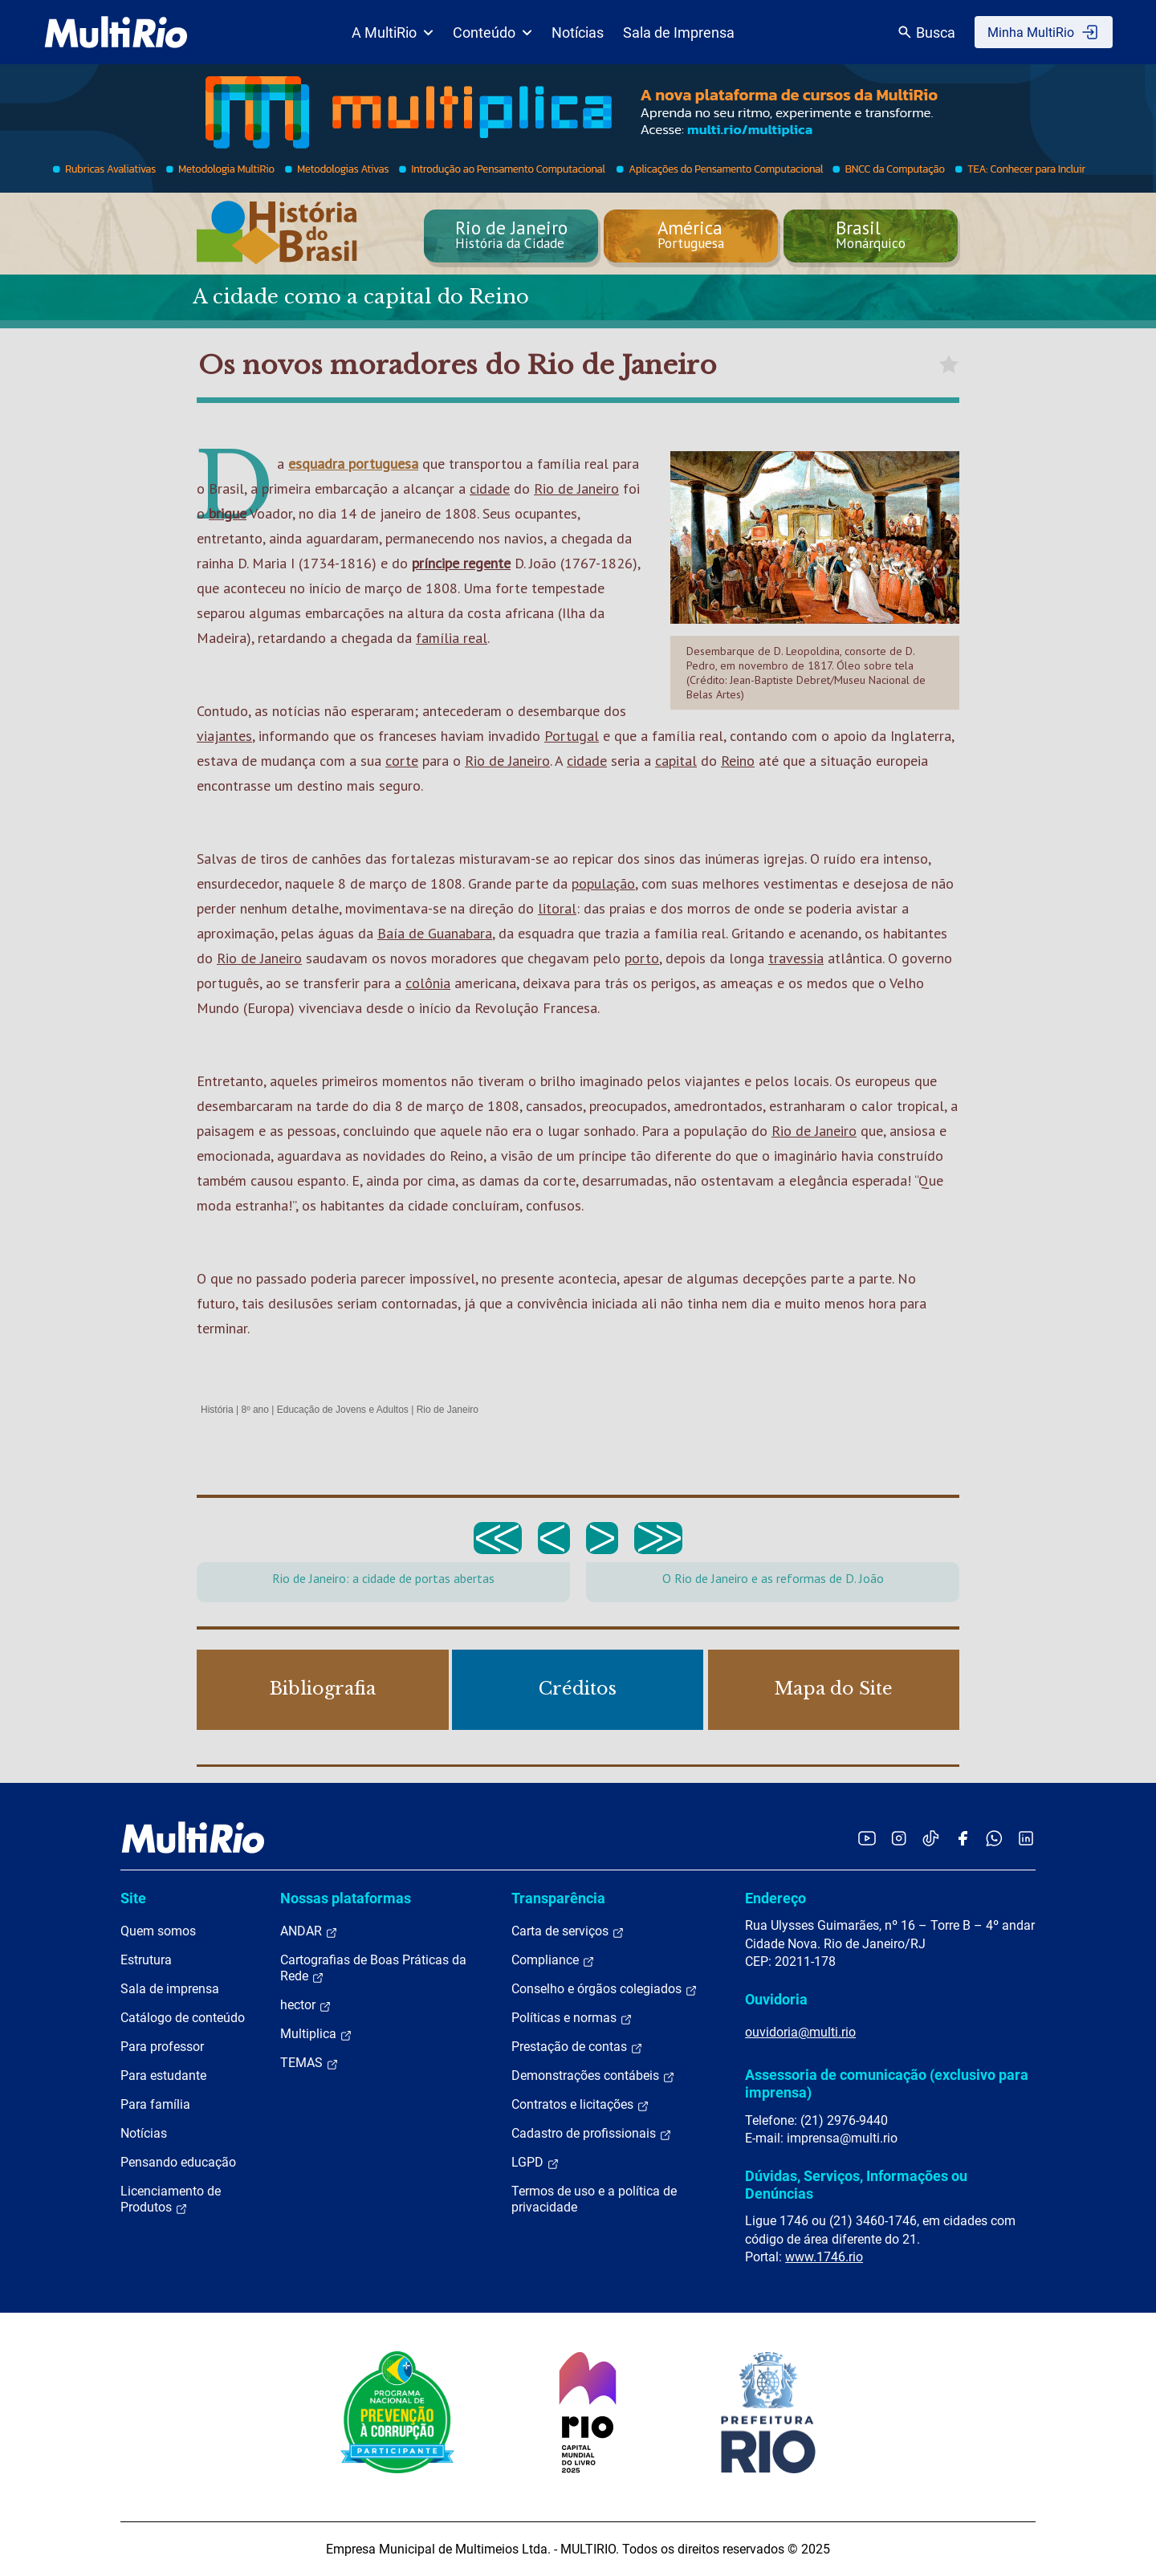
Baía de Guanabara (434, 933)
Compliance (553, 1960)
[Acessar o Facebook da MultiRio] (962, 1838)
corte (401, 760)
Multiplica (316, 2034)
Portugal (571, 735)
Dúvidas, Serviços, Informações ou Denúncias (856, 2184)
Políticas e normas (572, 2018)
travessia (796, 958)
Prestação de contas (577, 2047)
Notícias (578, 32)
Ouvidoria (776, 1999)
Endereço (775, 1898)
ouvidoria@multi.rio (800, 2032)
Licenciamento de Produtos (170, 2199)
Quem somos (158, 1931)
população (603, 883)
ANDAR (309, 1931)
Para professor (162, 2046)
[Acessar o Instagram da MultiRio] (899, 1838)
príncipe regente (461, 563)
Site (133, 1898)
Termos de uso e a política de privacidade (594, 2199)
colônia (427, 983)
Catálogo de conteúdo (182, 2017)
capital (676, 760)
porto (642, 958)
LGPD (535, 2163)
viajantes (224, 735)
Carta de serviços (568, 1931)
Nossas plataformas (345, 1898)
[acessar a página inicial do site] (116, 32)
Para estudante (163, 2075)
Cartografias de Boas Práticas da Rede (373, 1968)
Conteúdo (492, 32)
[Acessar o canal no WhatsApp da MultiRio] (994, 1838)
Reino (738, 760)
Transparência (558, 1898)
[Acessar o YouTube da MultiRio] (867, 1838)
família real (451, 638)
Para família (155, 2104)
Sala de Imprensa (679, 32)
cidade (490, 488)
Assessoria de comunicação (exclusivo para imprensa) (886, 2083)
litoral (557, 908)
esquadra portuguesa (353, 463)
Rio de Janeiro (576, 488)
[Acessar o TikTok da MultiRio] (931, 1838)
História (217, 1409)
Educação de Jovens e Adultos (343, 1409)
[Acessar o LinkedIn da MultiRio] (1026, 1838)
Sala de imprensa (169, 1988)
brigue (227, 513)
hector (306, 2005)
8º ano (254, 1409)
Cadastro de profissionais (591, 2134)
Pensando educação (178, 2162)
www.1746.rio (824, 2257)
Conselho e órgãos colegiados (604, 1989)
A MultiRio (393, 32)
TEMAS (309, 2063)
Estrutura (146, 1960)
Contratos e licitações (580, 2105)
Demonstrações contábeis (593, 2076)
